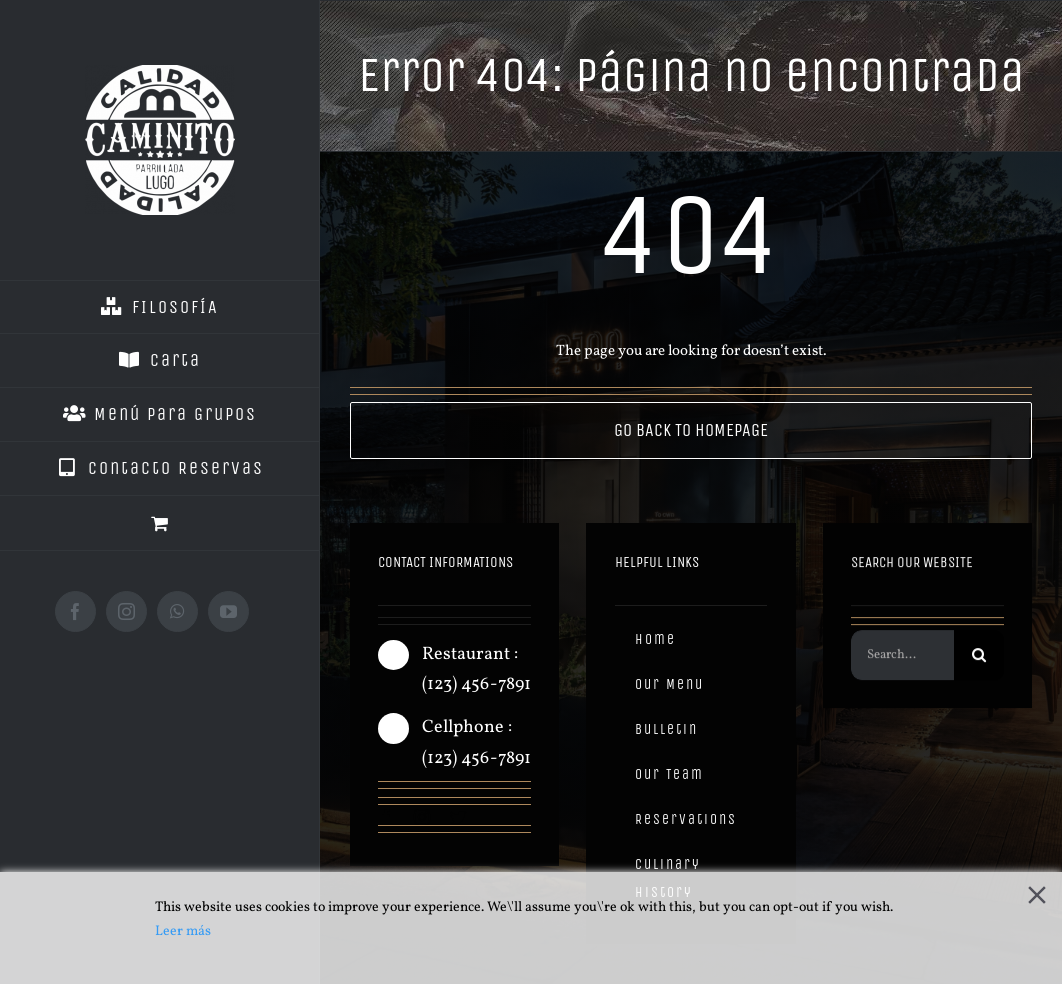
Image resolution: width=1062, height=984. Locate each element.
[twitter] (458, 818)
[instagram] (422, 818)
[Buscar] (979, 660)
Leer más (183, 931)
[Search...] (902, 660)
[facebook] (386, 818)
